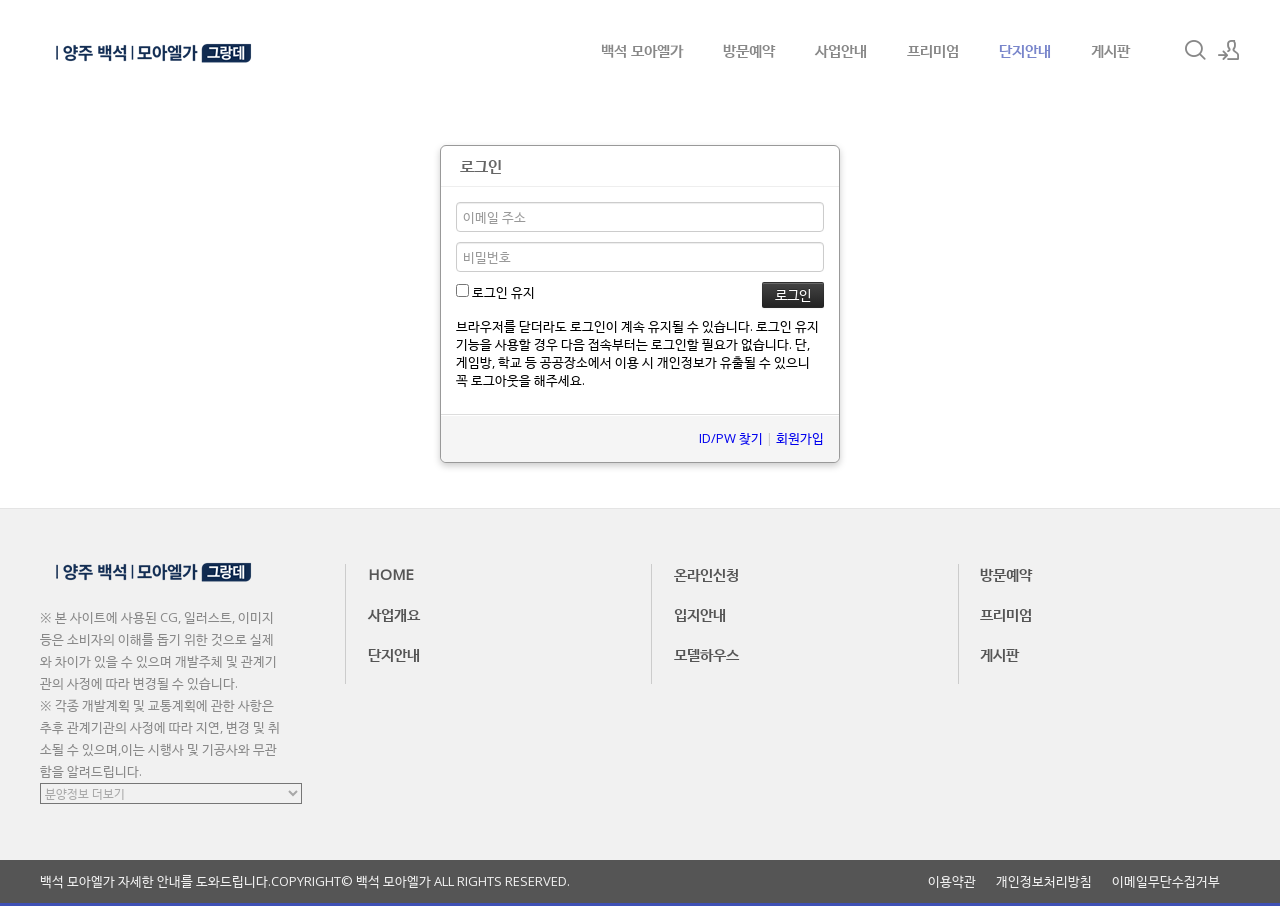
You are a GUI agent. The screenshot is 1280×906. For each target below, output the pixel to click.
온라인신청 (706, 574)
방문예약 (749, 50)
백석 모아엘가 (642, 50)
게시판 (1110, 50)
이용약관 (952, 881)
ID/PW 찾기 (731, 438)
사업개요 (394, 614)
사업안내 (841, 50)
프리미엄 (933, 50)
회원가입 (800, 438)
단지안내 (1025, 50)
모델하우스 (706, 654)
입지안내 (700, 614)
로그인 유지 (495, 292)
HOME (391, 574)
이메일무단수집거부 (1166, 881)
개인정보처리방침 (1044, 881)
